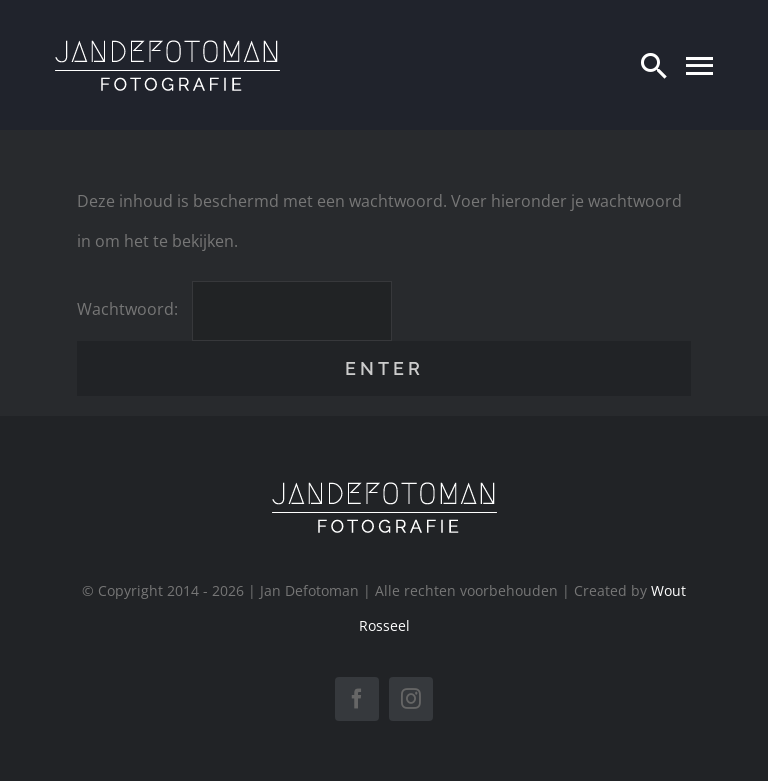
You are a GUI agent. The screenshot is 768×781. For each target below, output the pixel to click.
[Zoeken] (654, 65)
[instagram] (411, 699)
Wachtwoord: (234, 309)
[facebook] (357, 699)
